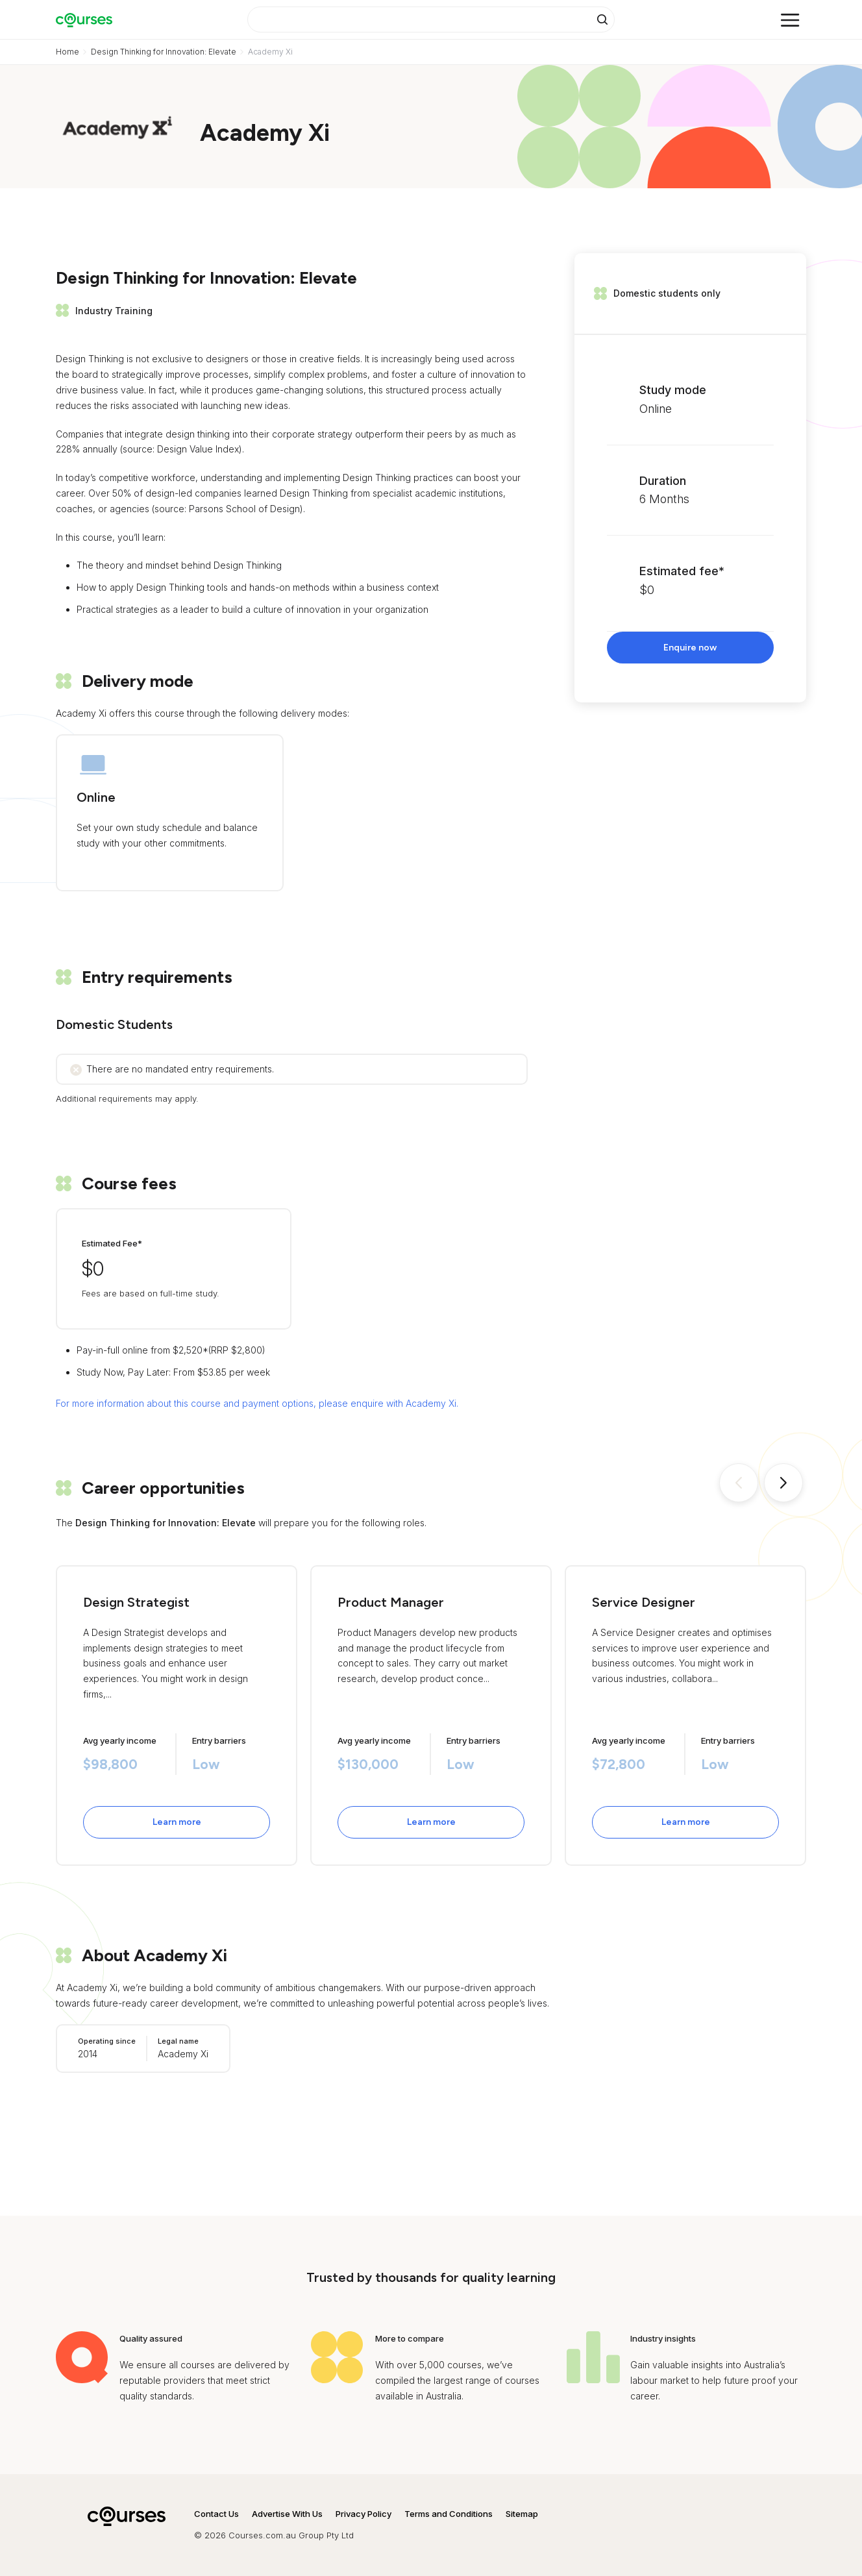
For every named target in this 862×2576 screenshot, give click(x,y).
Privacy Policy (363, 2513)
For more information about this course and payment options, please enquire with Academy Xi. (257, 1403)
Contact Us (216, 2513)
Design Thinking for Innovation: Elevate (163, 51)
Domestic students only (666, 293)
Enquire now (690, 647)
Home (67, 51)
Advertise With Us (287, 2513)
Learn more (177, 1821)
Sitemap (522, 2513)
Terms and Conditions (448, 2513)
